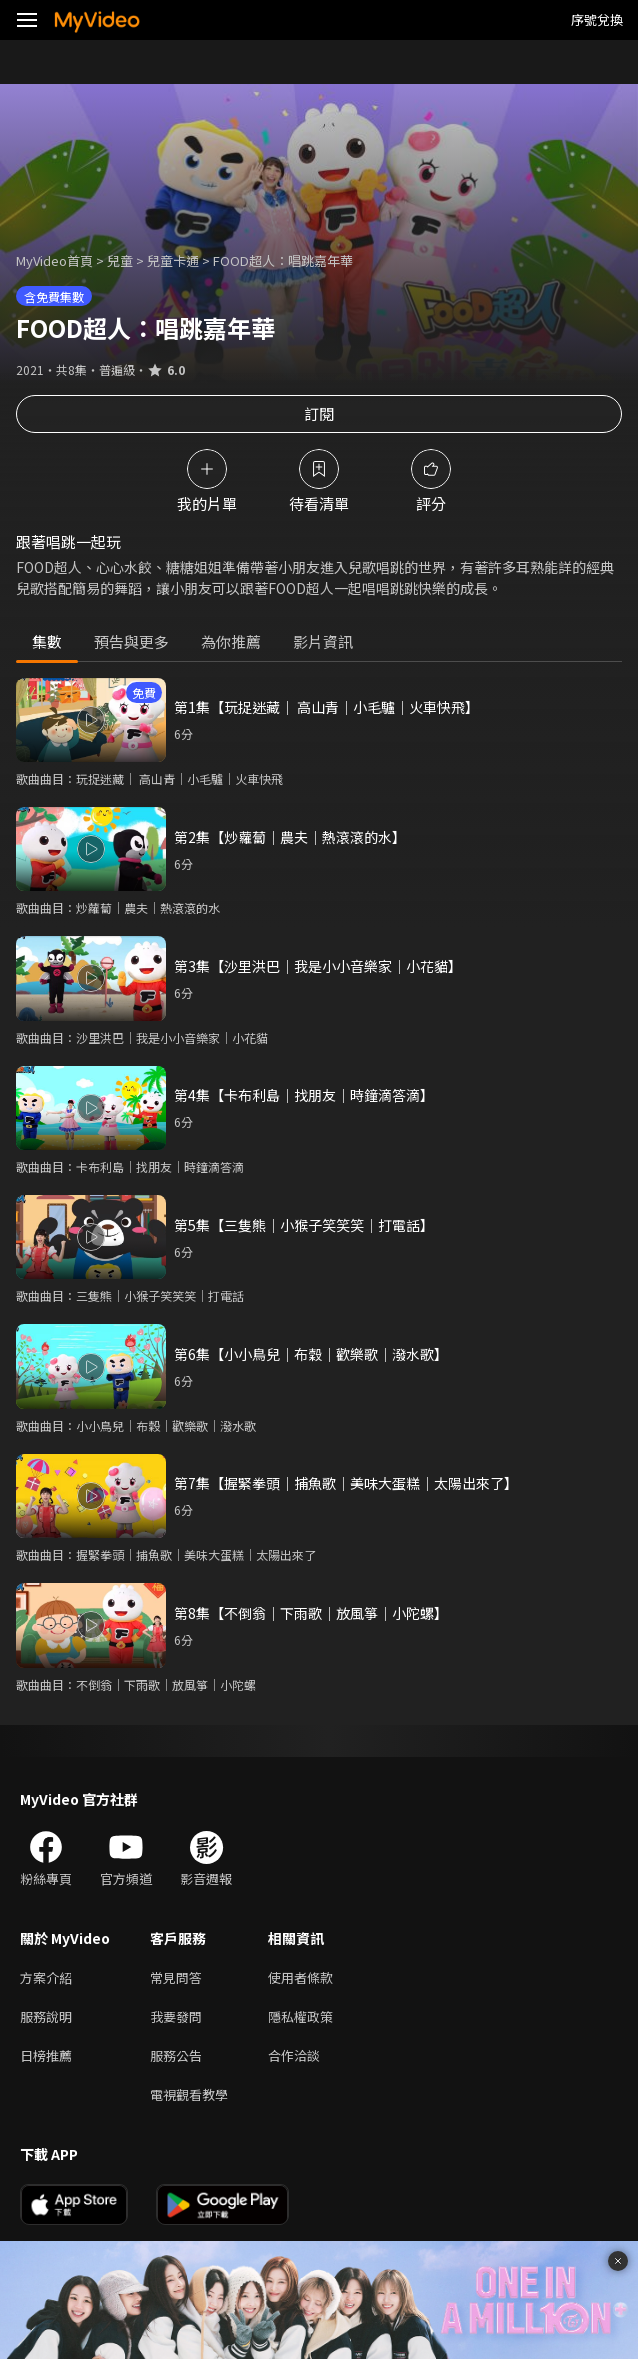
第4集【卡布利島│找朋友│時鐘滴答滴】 (304, 1095)
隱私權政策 (300, 2016)
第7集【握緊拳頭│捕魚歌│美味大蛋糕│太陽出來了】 (346, 1483)
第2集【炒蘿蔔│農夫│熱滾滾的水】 (290, 837)
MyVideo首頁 (54, 260)
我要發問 (176, 2016)
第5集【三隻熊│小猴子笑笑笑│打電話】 (304, 1225)
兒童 (120, 260)
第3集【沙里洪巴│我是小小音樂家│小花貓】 (318, 966)
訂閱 (319, 413)
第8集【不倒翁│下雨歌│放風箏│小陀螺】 (311, 1613)
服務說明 (46, 2016)
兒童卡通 (173, 260)
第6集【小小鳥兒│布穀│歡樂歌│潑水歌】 (311, 1354)
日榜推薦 (46, 2055)
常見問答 (176, 1977)
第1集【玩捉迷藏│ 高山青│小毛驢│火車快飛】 (326, 707)
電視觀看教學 (189, 2094)
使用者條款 (300, 1977)
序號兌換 (597, 19)
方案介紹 (46, 1977)
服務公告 (176, 2055)
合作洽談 (294, 2055)
